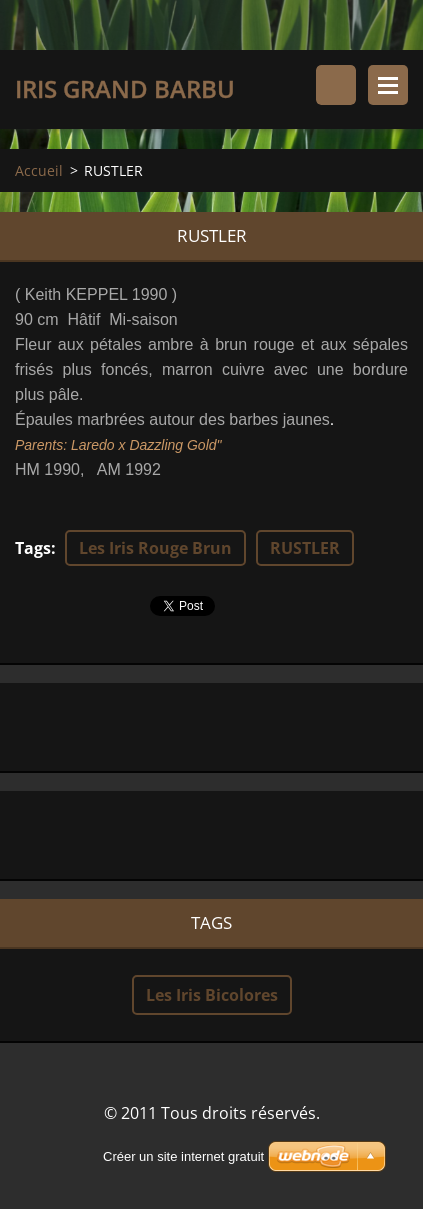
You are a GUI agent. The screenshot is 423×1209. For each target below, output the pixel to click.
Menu (388, 85)
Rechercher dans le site (336, 85)
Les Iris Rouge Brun (155, 548)
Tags (33, 548)
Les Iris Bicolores (212, 995)
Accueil (39, 170)
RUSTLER (305, 548)
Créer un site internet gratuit (183, 1156)
